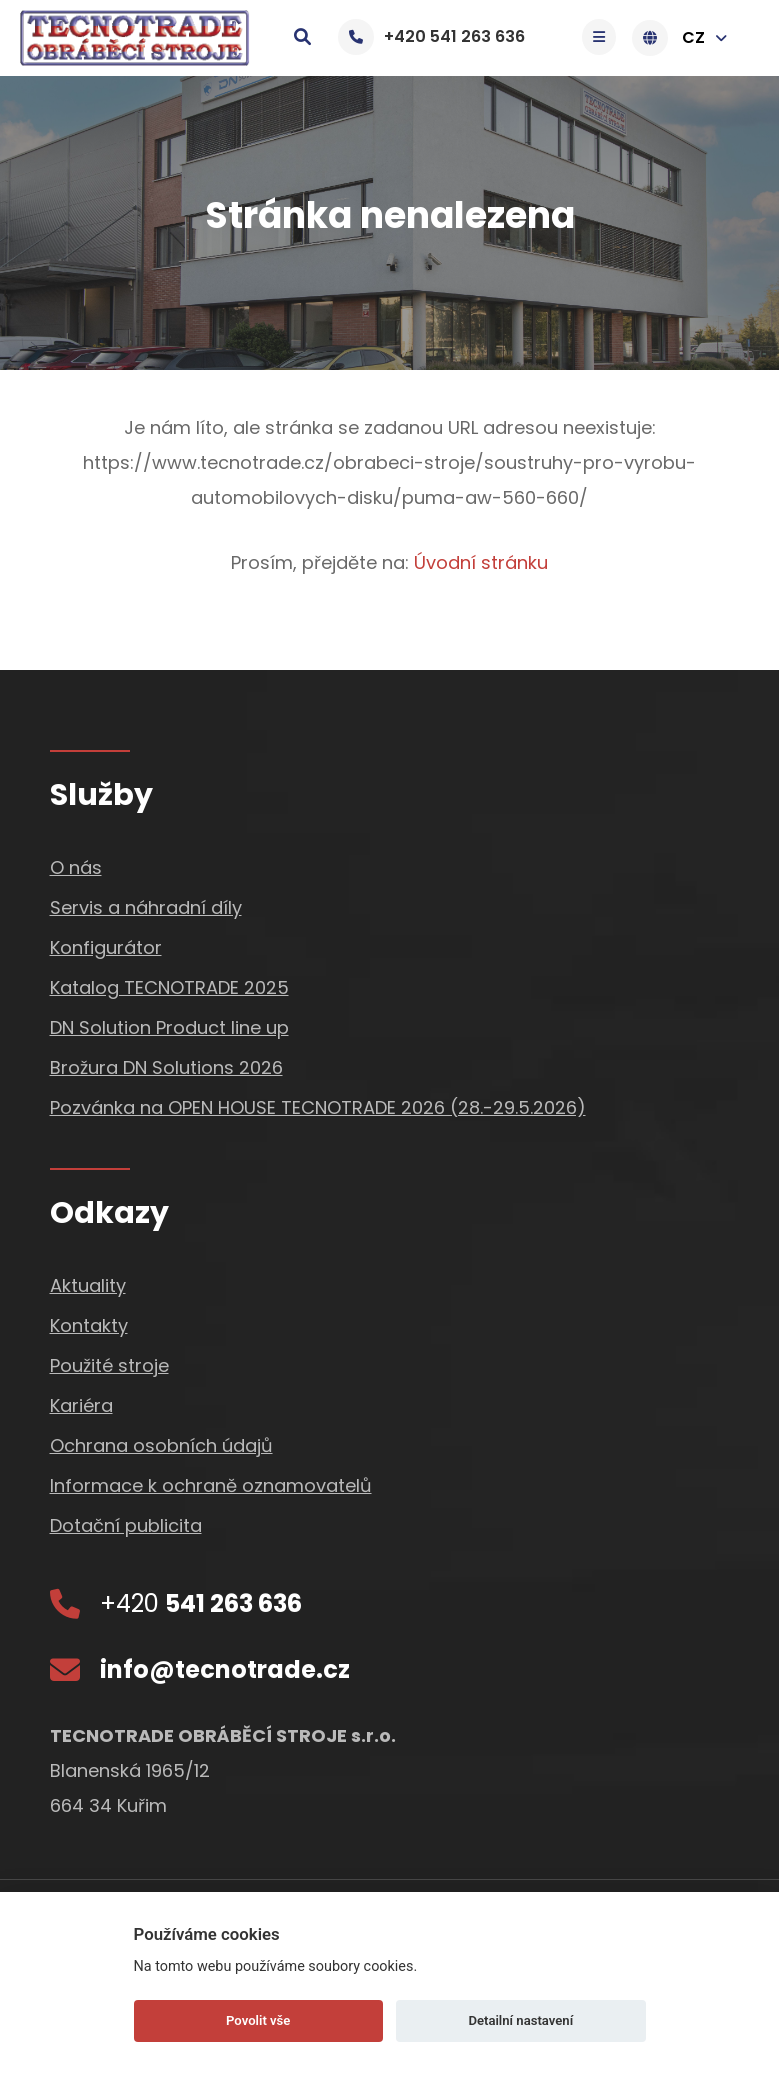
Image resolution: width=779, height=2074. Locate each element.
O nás (76, 867)
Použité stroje (109, 1365)
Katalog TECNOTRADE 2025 (169, 987)
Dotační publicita (126, 1525)
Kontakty (89, 1325)
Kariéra (81, 1405)
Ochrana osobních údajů (161, 1445)
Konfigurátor (106, 947)
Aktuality (88, 1285)
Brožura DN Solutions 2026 (166, 1067)
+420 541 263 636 (431, 36)
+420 (201, 1603)
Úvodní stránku (481, 562)
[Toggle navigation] (604, 37)
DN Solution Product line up (169, 1027)
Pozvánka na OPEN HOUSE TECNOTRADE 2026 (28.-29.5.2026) (318, 1107)
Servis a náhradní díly (146, 907)
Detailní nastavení (520, 2020)
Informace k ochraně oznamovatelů (211, 1485)
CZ (685, 38)
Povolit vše (258, 2020)
